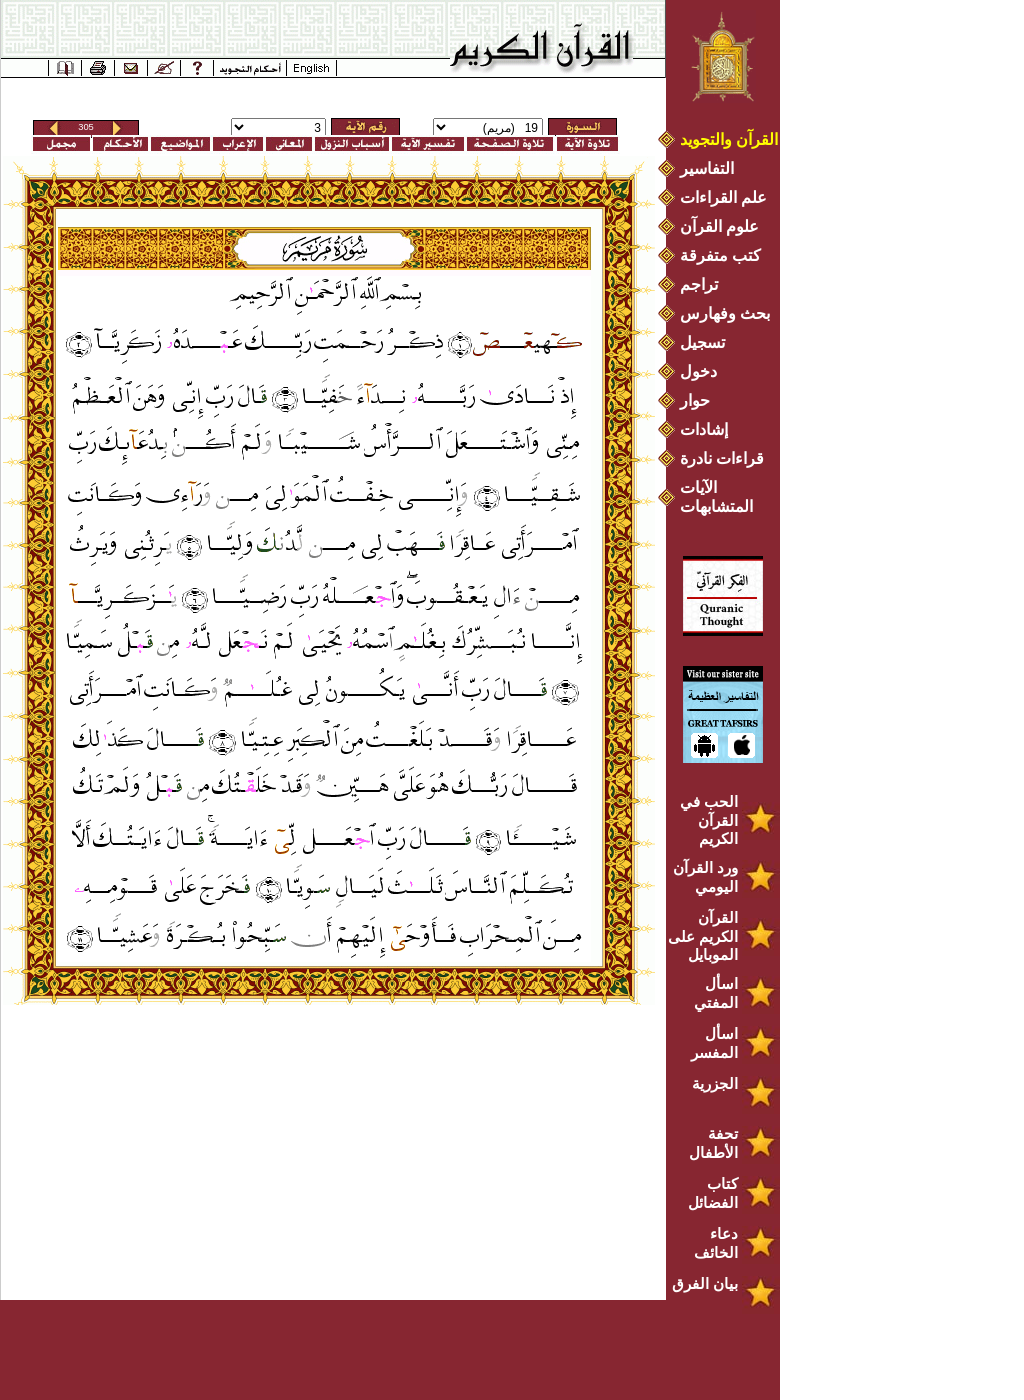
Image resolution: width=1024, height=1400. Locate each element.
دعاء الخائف (716, 1243)
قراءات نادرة (722, 458)
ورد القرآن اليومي (705, 877)
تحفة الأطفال (713, 1143)
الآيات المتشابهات (716, 497)
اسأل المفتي (716, 993)
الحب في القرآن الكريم (709, 820)
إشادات (704, 429)
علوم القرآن (719, 226)
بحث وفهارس (729, 313)
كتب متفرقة (720, 255)
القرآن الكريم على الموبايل (703, 936)
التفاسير (707, 168)
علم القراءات (723, 197)
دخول (698, 371)
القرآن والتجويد (729, 139)
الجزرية (715, 1083)
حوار (695, 400)
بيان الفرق (705, 1283)
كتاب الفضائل (713, 1193)
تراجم (699, 284)
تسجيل (702, 342)
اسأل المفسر (714, 1043)
